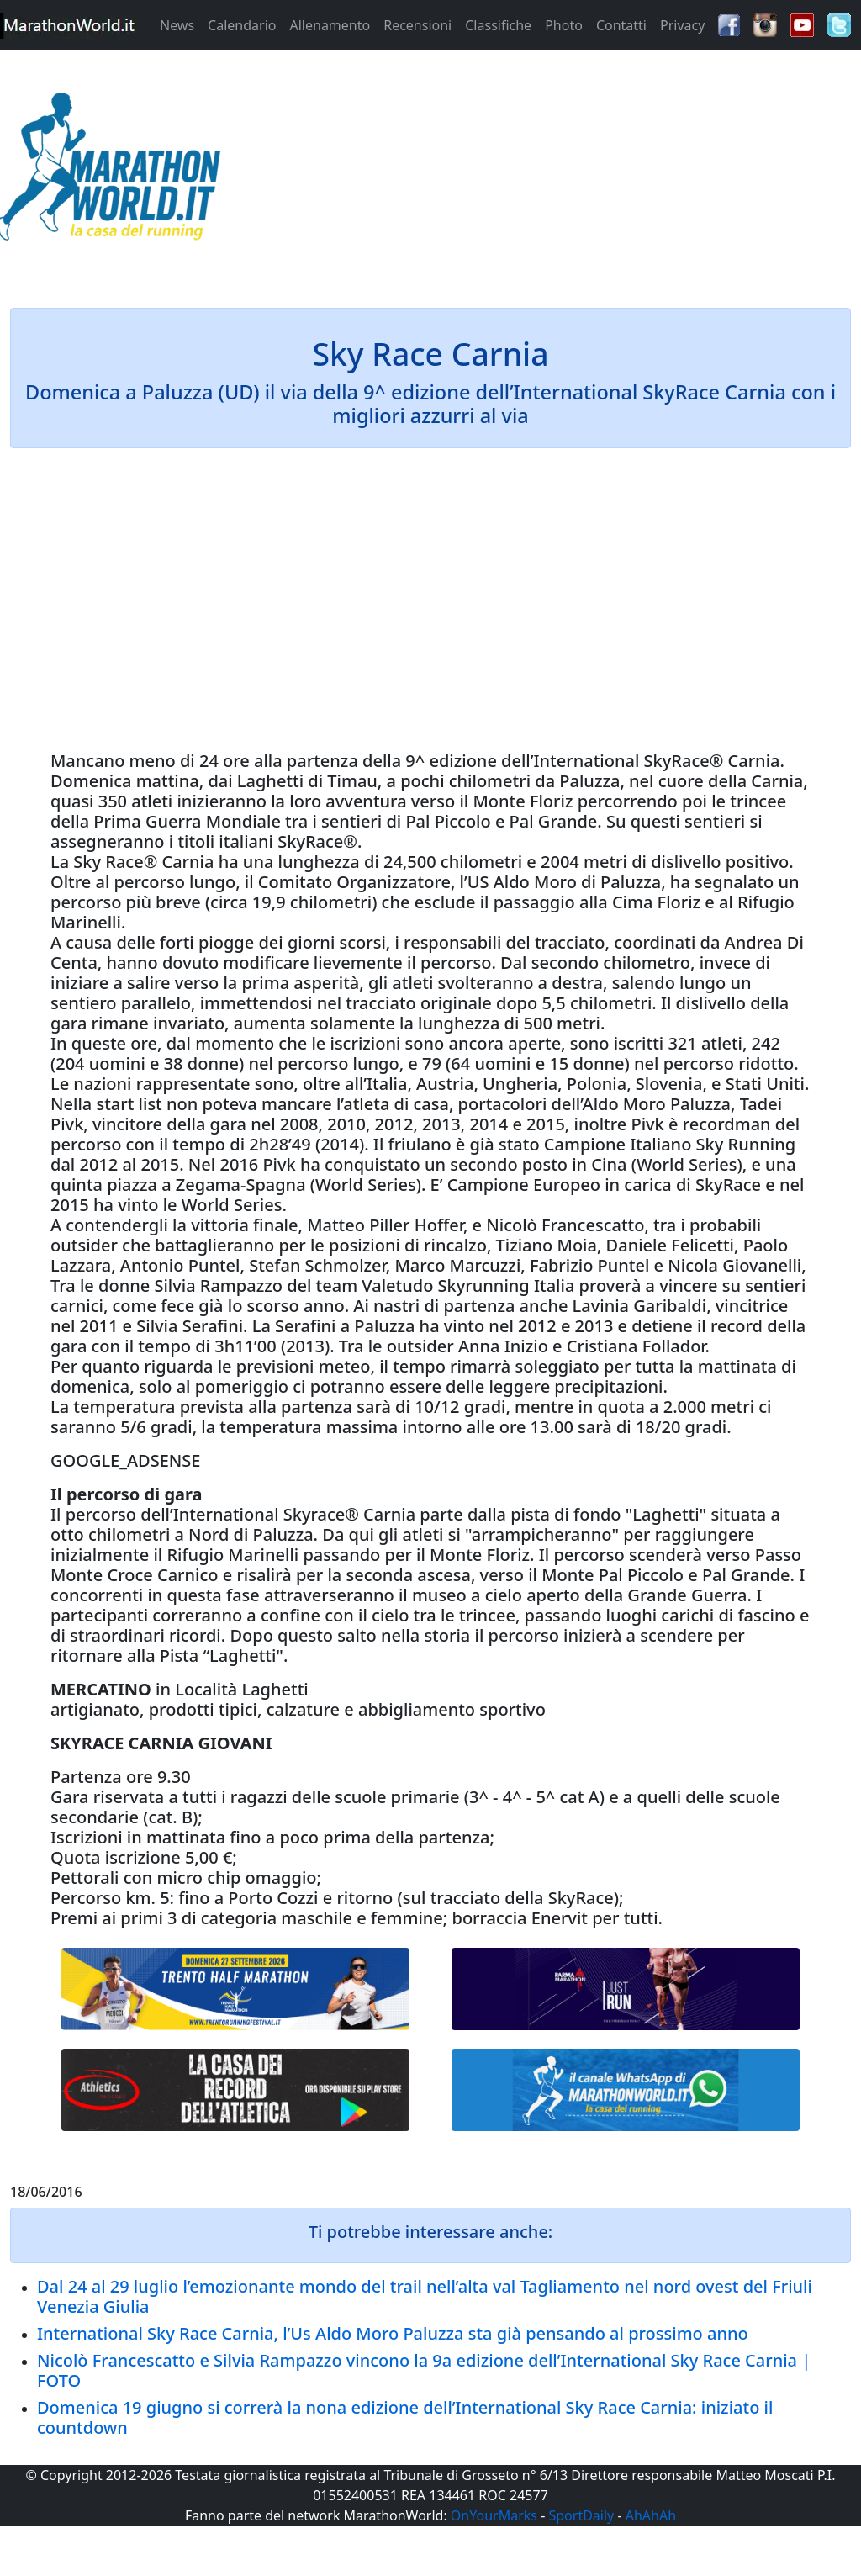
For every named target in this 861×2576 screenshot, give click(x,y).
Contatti (621, 25)
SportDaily (581, 2515)
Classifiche (498, 25)
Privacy (682, 25)
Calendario (242, 25)
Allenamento (329, 25)
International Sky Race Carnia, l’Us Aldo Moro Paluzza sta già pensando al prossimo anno (392, 2333)
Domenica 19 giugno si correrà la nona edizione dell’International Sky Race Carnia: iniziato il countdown (405, 2417)
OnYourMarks (494, 2515)
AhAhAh (651, 2515)
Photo (564, 25)
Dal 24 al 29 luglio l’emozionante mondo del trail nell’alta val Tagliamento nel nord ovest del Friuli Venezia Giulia (424, 2296)
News (177, 25)
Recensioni (417, 25)
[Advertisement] (538, 171)
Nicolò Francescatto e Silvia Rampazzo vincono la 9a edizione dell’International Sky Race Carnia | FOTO (424, 2370)
